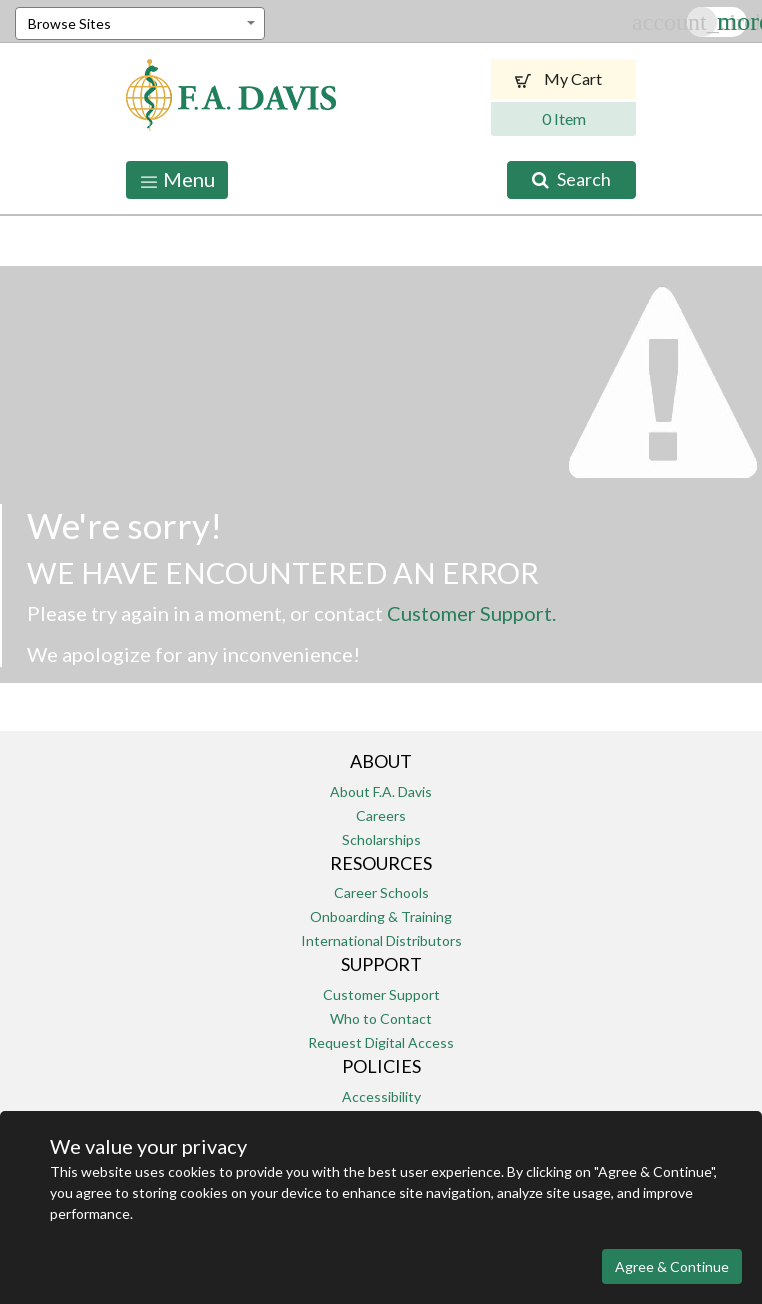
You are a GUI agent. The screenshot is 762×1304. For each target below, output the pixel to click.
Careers (381, 815)
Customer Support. (471, 613)
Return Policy (381, 1144)
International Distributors (381, 940)
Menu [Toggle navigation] (177, 179)
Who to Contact (381, 1018)
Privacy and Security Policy (364, 1240)
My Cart (563, 78)
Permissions (381, 1120)
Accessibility (381, 1096)
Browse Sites (69, 23)
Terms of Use (496, 1240)
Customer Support (381, 994)
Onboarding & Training (381, 916)
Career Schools (381, 892)
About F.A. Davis (381, 791)
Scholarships (381, 839)
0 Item (564, 118)
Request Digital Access (381, 1042)
